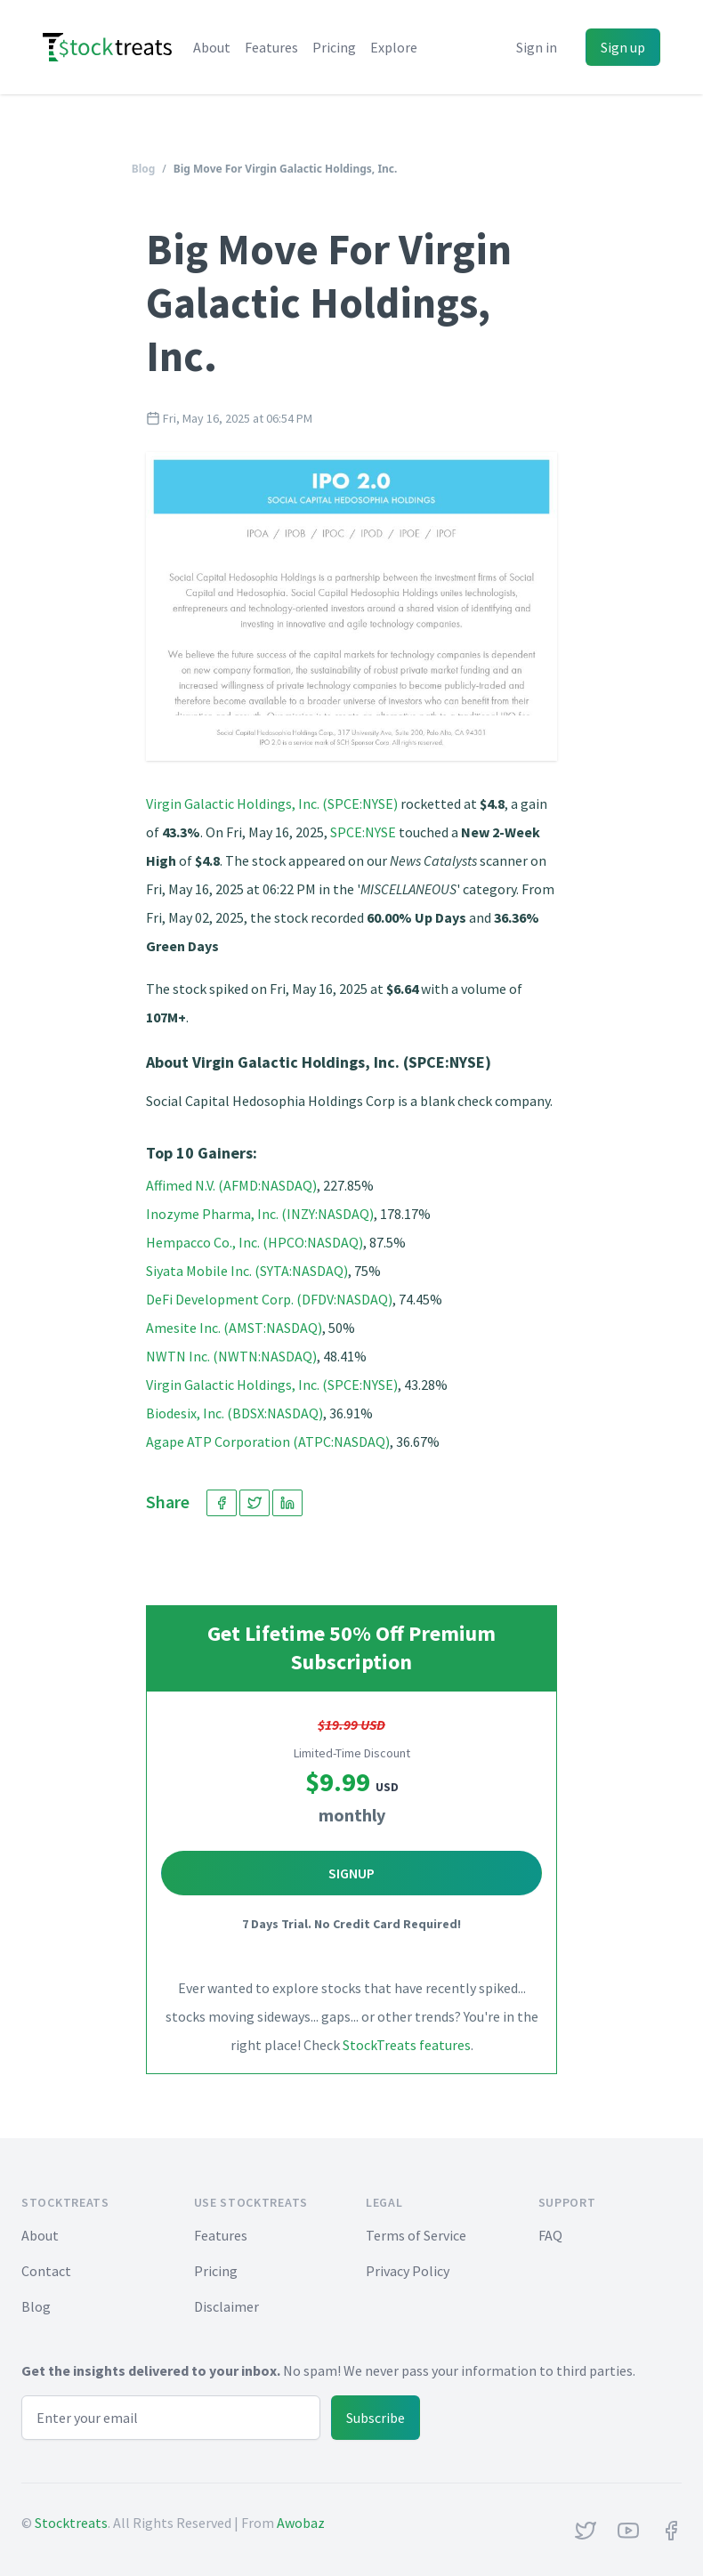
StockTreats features (407, 2045)
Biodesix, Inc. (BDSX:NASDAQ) (234, 1413)
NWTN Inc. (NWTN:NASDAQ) (231, 1356)
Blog (144, 168)
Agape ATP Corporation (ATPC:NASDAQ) (268, 1441)
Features (271, 47)
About (211, 47)
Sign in (536, 47)
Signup (351, 1873)
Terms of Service (416, 2235)
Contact (46, 2271)
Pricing (334, 47)
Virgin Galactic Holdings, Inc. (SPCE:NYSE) (272, 803)
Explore (393, 47)
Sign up (623, 47)
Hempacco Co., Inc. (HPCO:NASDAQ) (254, 1242)
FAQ (550, 2235)
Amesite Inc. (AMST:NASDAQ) (234, 1327)
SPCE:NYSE (363, 832)
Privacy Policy (407, 2271)
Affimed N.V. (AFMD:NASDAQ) (231, 1185)
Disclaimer (226, 2306)
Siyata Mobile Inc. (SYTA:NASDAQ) (247, 1271)
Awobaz (301, 2523)
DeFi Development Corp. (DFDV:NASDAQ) (269, 1299)
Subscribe (375, 2418)
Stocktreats (71, 2523)
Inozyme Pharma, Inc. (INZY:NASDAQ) (260, 1214)
